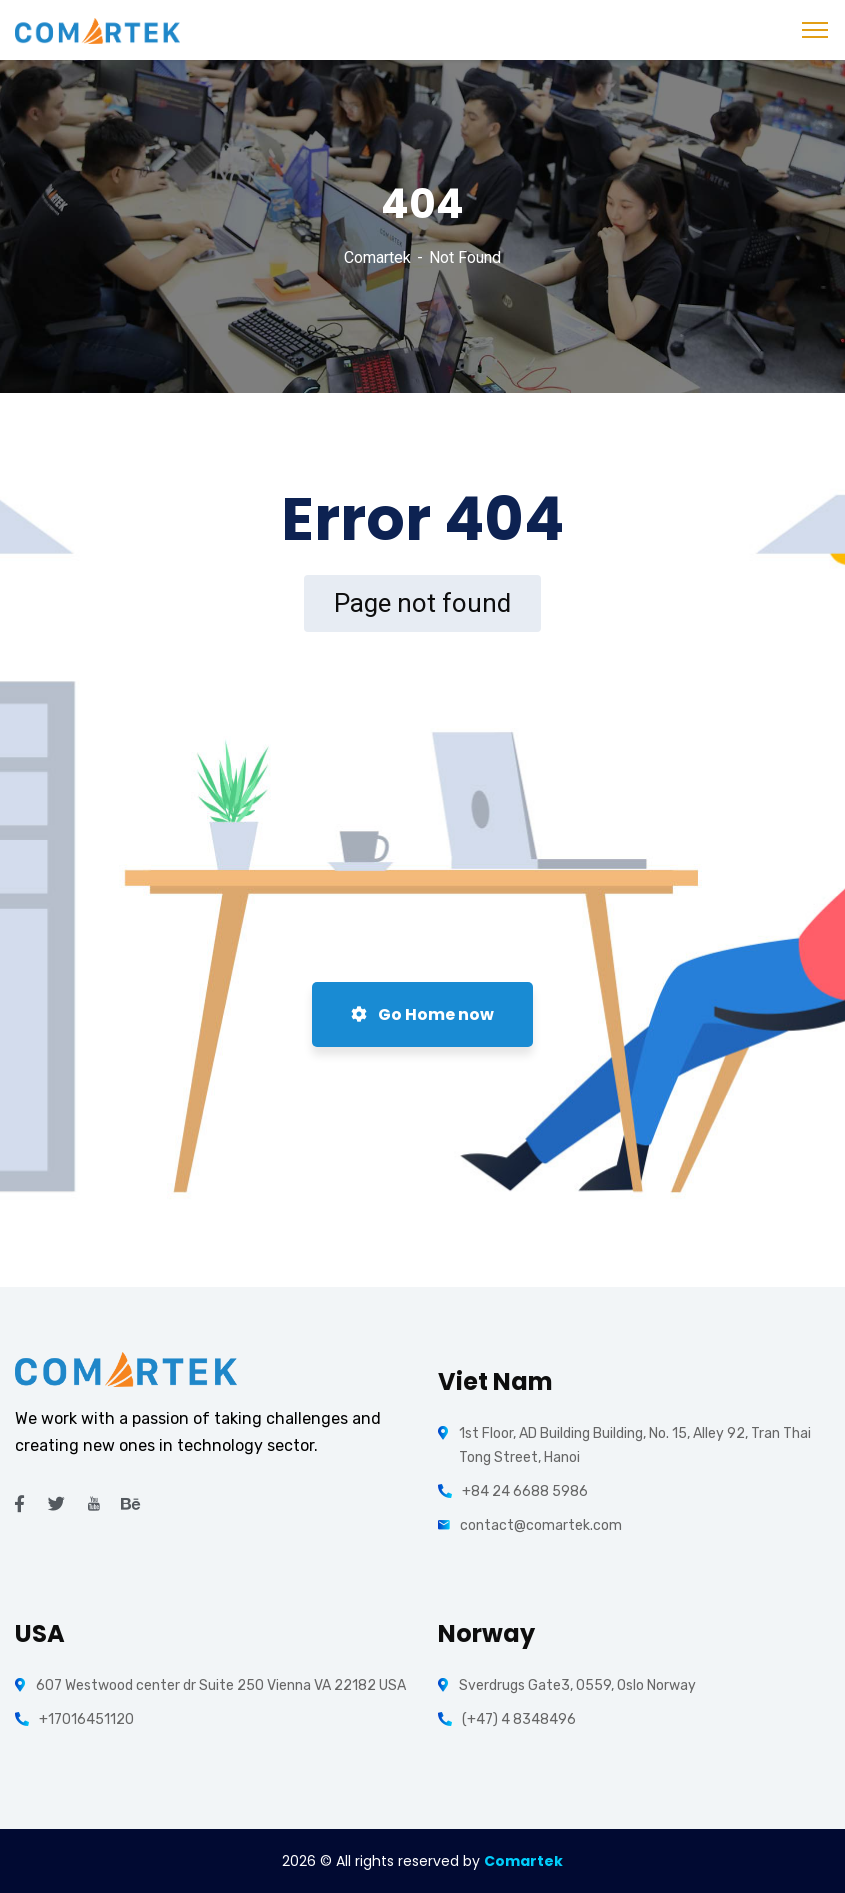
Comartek (377, 257)
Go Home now (422, 1014)
